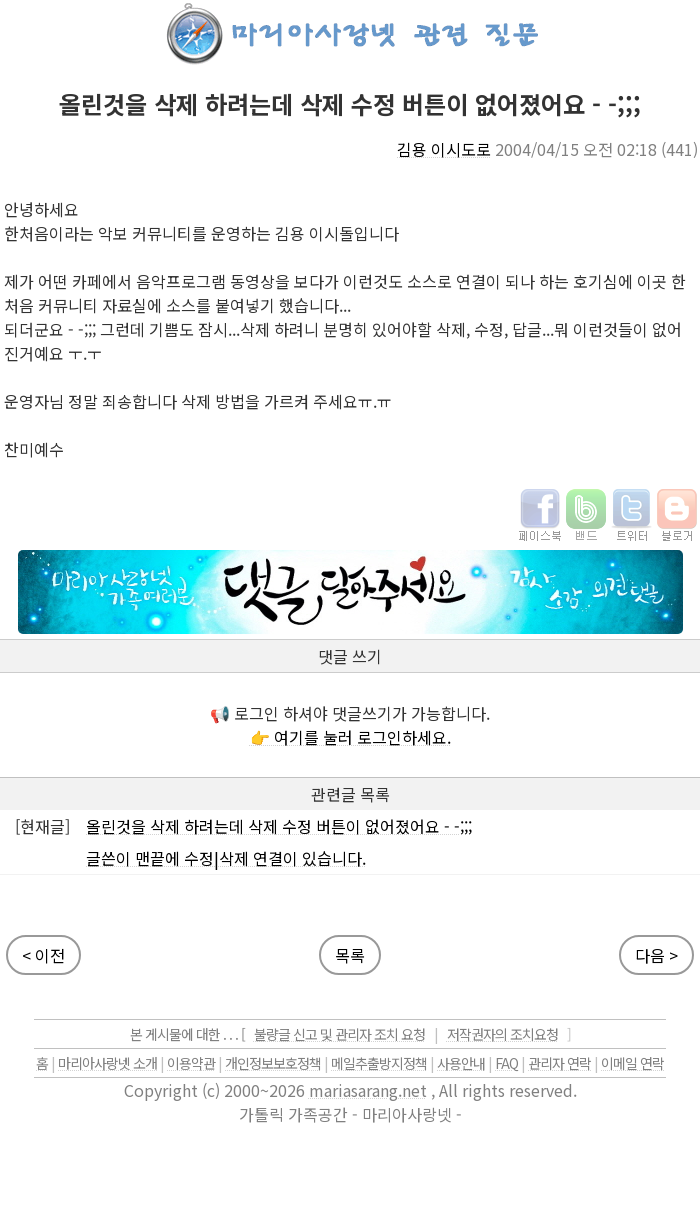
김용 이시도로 (444, 149)
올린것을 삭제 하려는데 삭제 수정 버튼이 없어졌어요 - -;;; (279, 826)
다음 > (656, 955)
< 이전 (43, 955)
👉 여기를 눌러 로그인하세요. (350, 737)
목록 (350, 955)
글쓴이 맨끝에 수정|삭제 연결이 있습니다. (226, 858)
